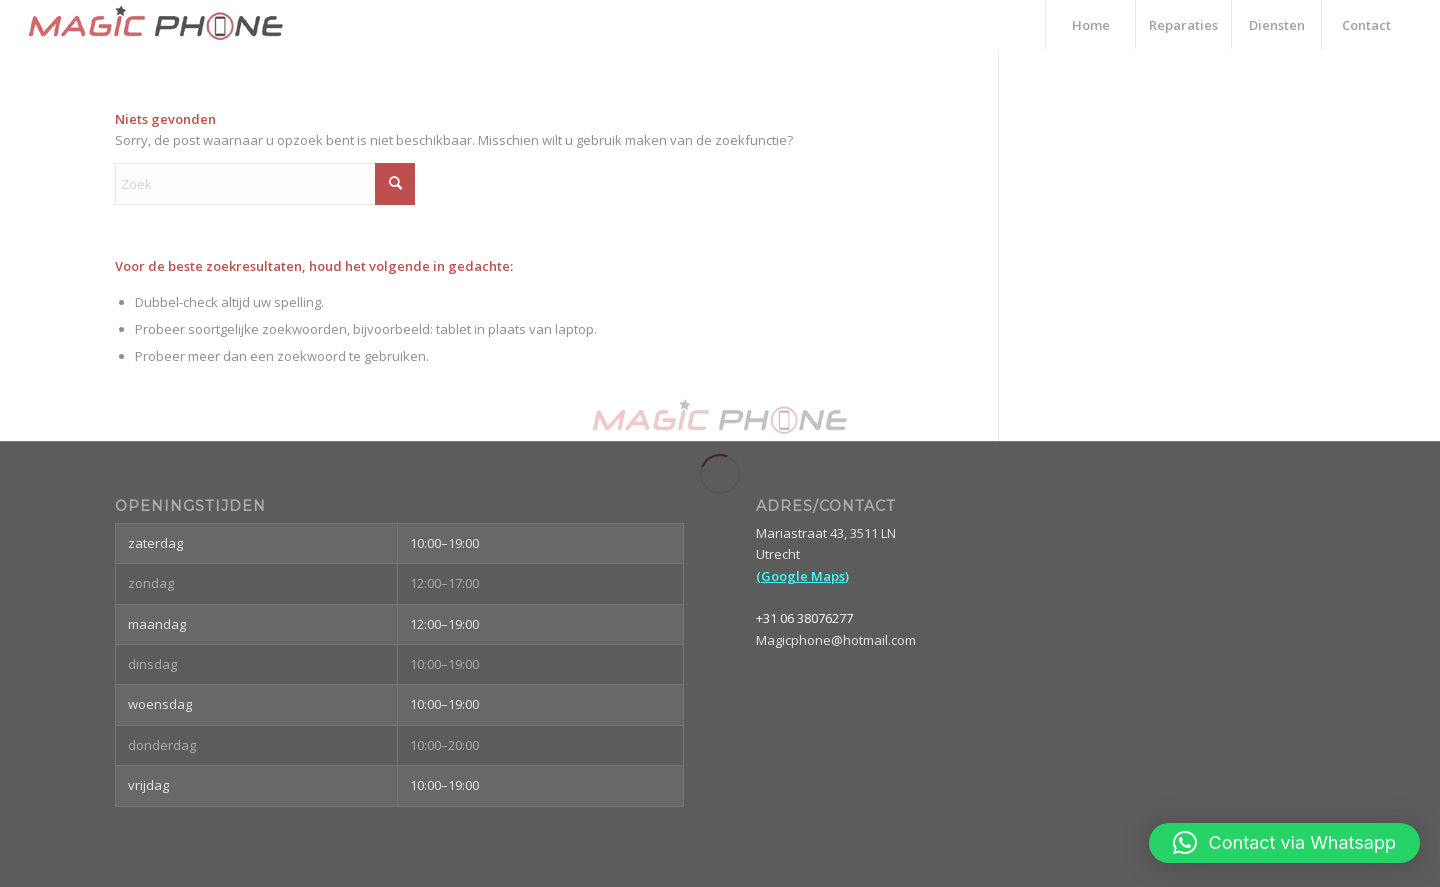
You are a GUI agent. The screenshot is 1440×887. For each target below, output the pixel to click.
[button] (1284, 843)
